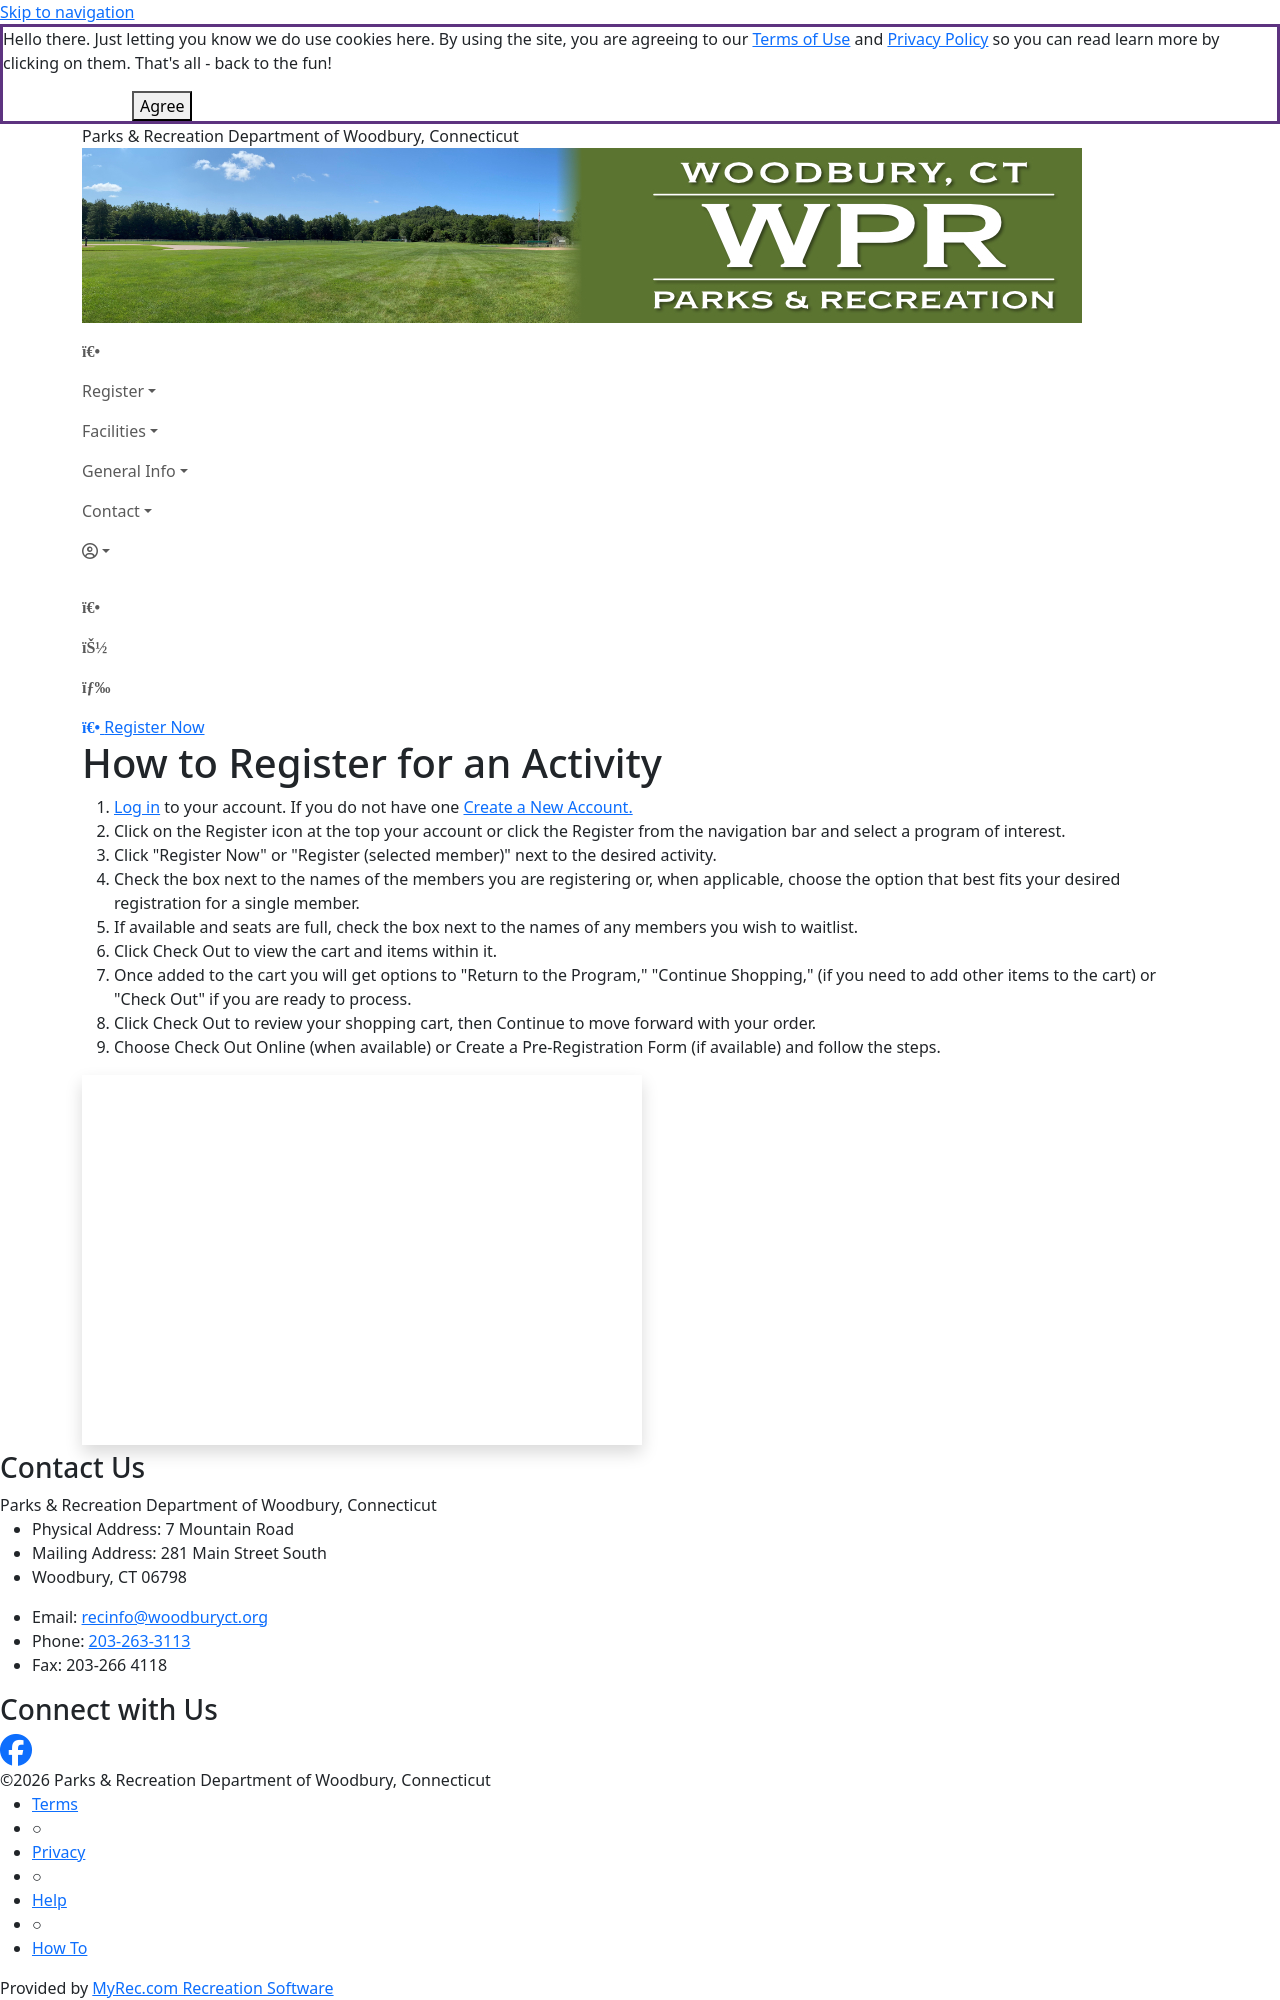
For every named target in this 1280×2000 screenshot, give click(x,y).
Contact (111, 511)
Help (49, 1900)
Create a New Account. (547, 807)
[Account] (135, 551)
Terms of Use (801, 39)
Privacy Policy (937, 39)
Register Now (154, 727)
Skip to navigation (67, 12)
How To (59, 1948)
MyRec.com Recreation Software (212, 1988)
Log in (137, 807)
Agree (162, 106)
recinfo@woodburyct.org (175, 1617)
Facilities (114, 431)
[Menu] (96, 687)
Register (113, 391)
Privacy (58, 1852)
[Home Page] (135, 351)
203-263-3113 (140, 1641)
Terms (55, 1804)
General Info (129, 471)
